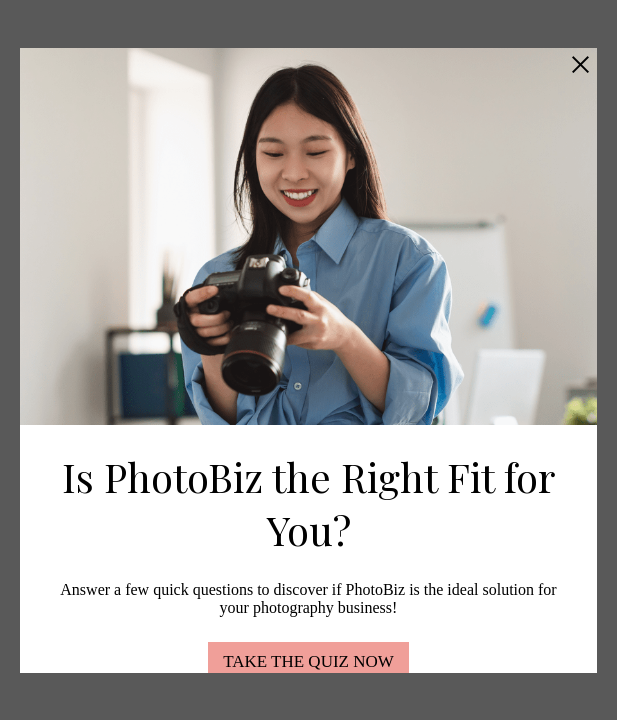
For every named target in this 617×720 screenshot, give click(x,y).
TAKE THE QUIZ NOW (308, 661)
